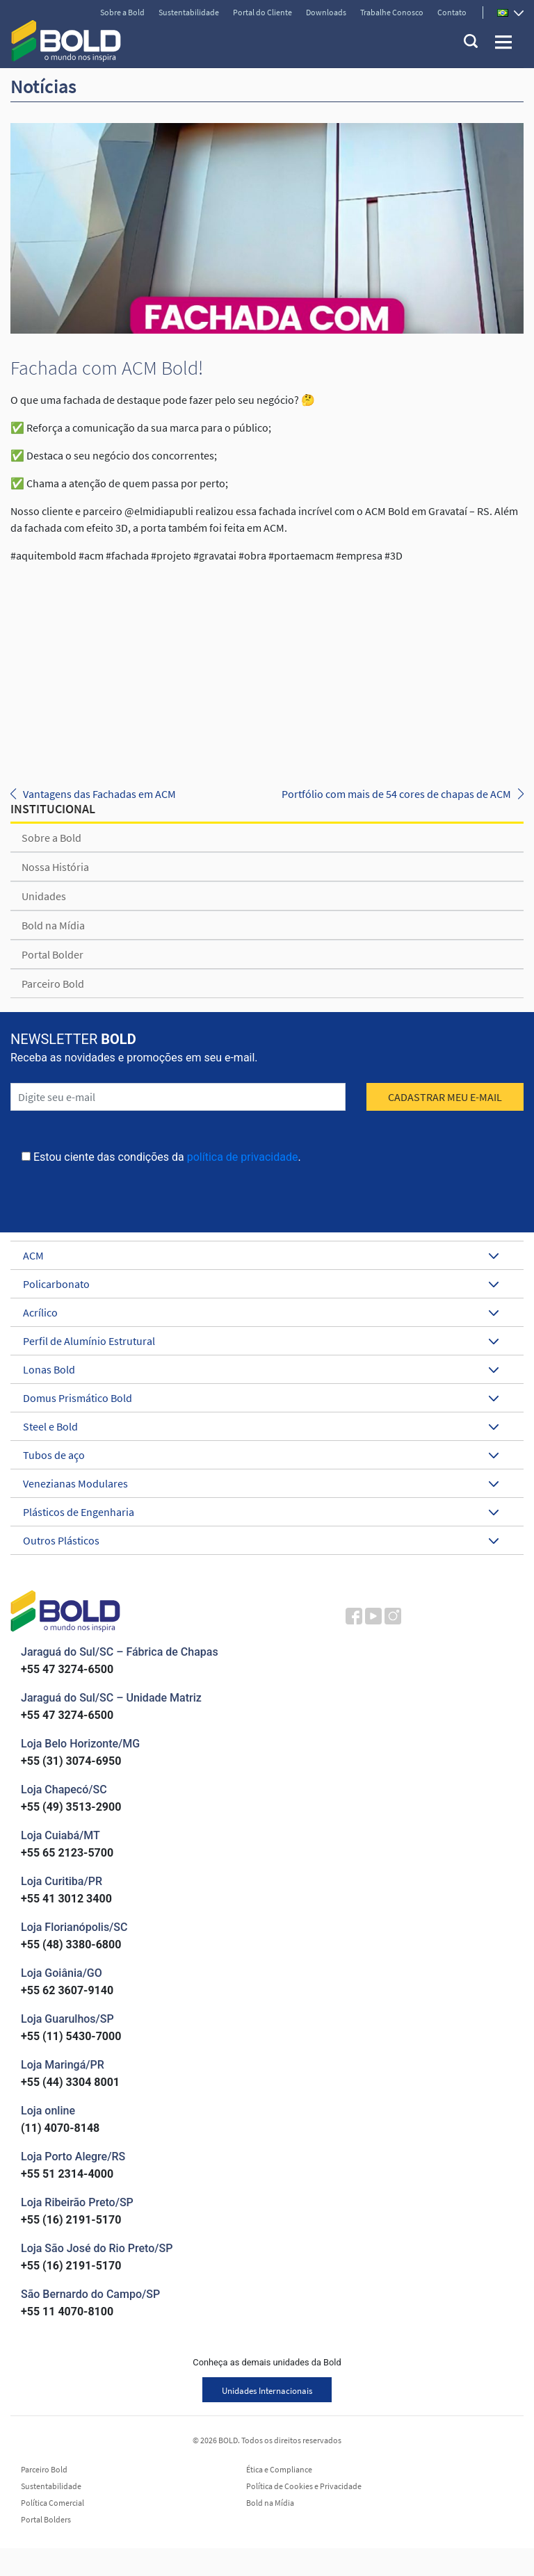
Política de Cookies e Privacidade (304, 2486)
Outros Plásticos (261, 1540)
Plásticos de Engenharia (261, 1512)
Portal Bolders (46, 2520)
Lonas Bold (261, 1369)
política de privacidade (242, 1157)
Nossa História (55, 867)
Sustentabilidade (189, 12)
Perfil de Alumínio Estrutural (261, 1341)
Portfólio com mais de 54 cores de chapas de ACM (396, 794)
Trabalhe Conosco (391, 12)
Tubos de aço (261, 1455)
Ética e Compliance (279, 2470)
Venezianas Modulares (261, 1483)
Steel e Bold (261, 1426)
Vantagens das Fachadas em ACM (99, 794)
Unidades (44, 896)
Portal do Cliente (262, 12)
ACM (261, 1255)
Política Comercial (52, 2503)
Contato (452, 12)
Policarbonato (261, 1284)
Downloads (326, 12)
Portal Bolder (52, 954)
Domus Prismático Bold (261, 1398)
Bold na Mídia (53, 925)
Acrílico (261, 1312)
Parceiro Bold (53, 984)
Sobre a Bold (122, 12)
